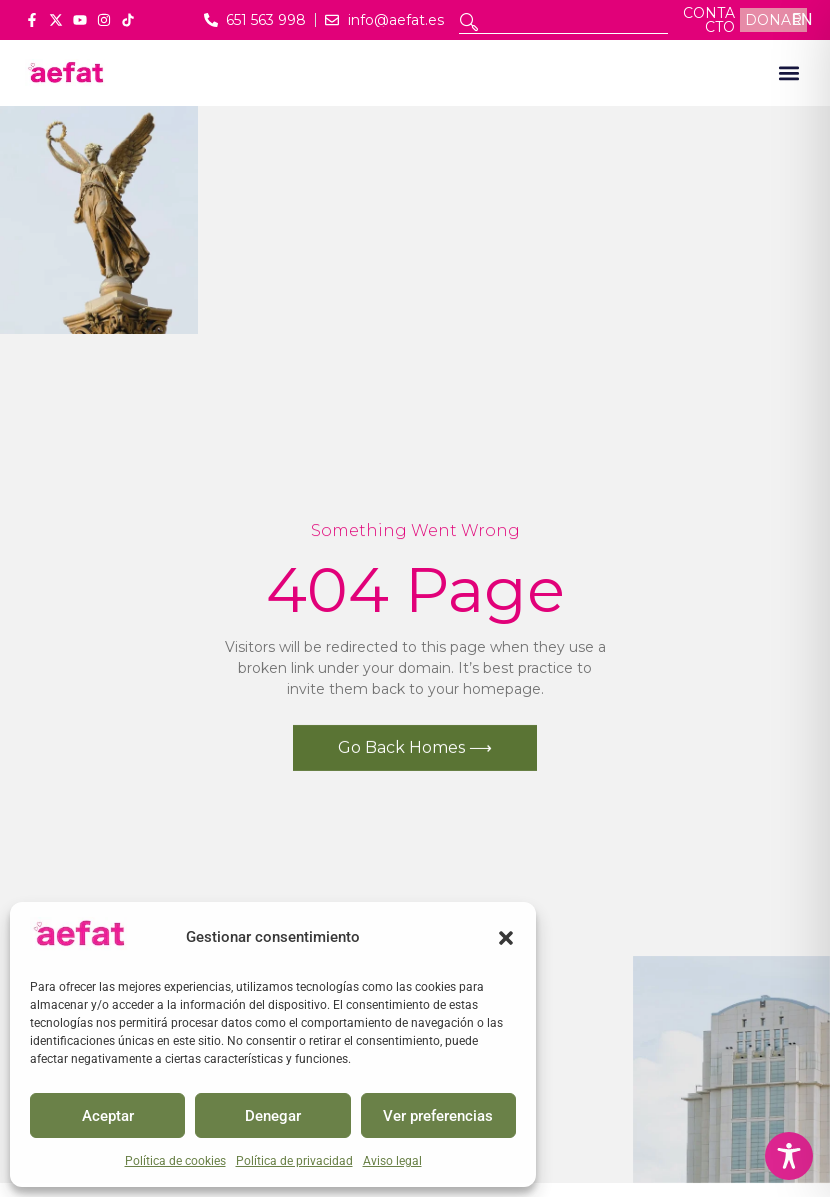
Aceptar (108, 1116)
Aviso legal (392, 1161)
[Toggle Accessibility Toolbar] (789, 1156)
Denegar (273, 1116)
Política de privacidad (294, 1161)
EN (802, 19)
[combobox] (563, 22)
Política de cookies (175, 1161)
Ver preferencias (438, 1116)
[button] (506, 938)
